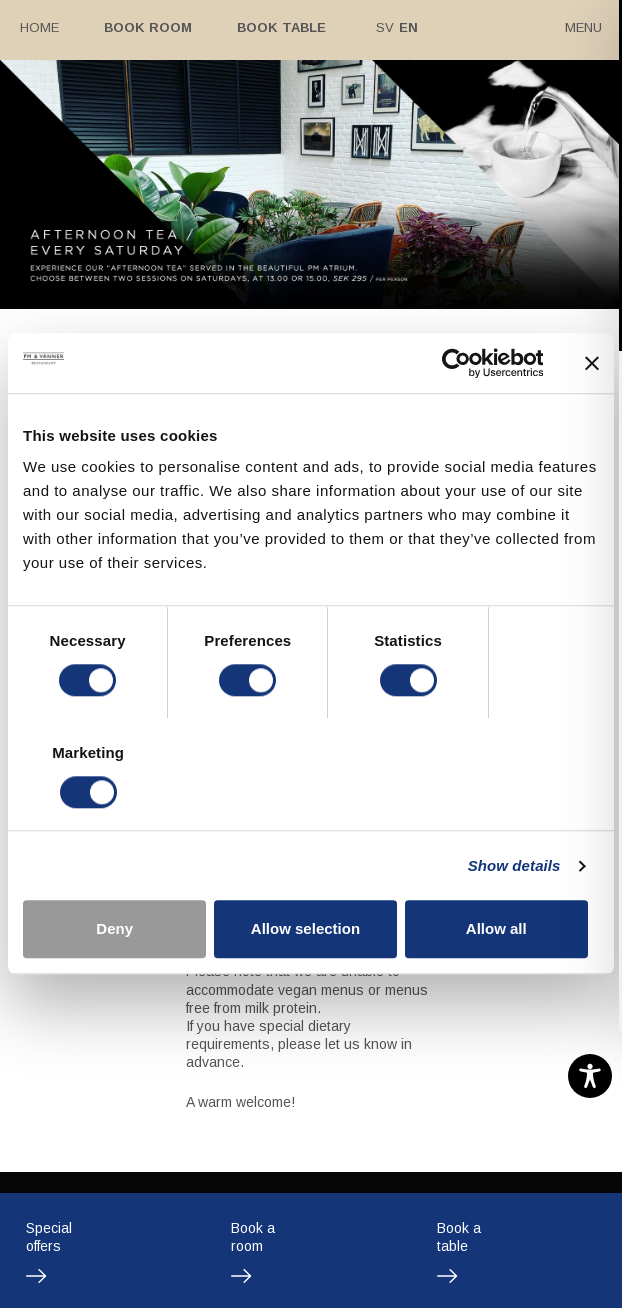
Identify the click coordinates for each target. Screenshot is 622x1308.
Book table (278, 27)
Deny (116, 873)
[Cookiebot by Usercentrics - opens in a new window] (455, 419)
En (404, 27)
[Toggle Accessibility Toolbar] (590, 1076)
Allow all (505, 873)
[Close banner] (592, 419)
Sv (381, 27)
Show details (514, 809)
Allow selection (310, 873)
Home (39, 27)
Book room (146, 27)
